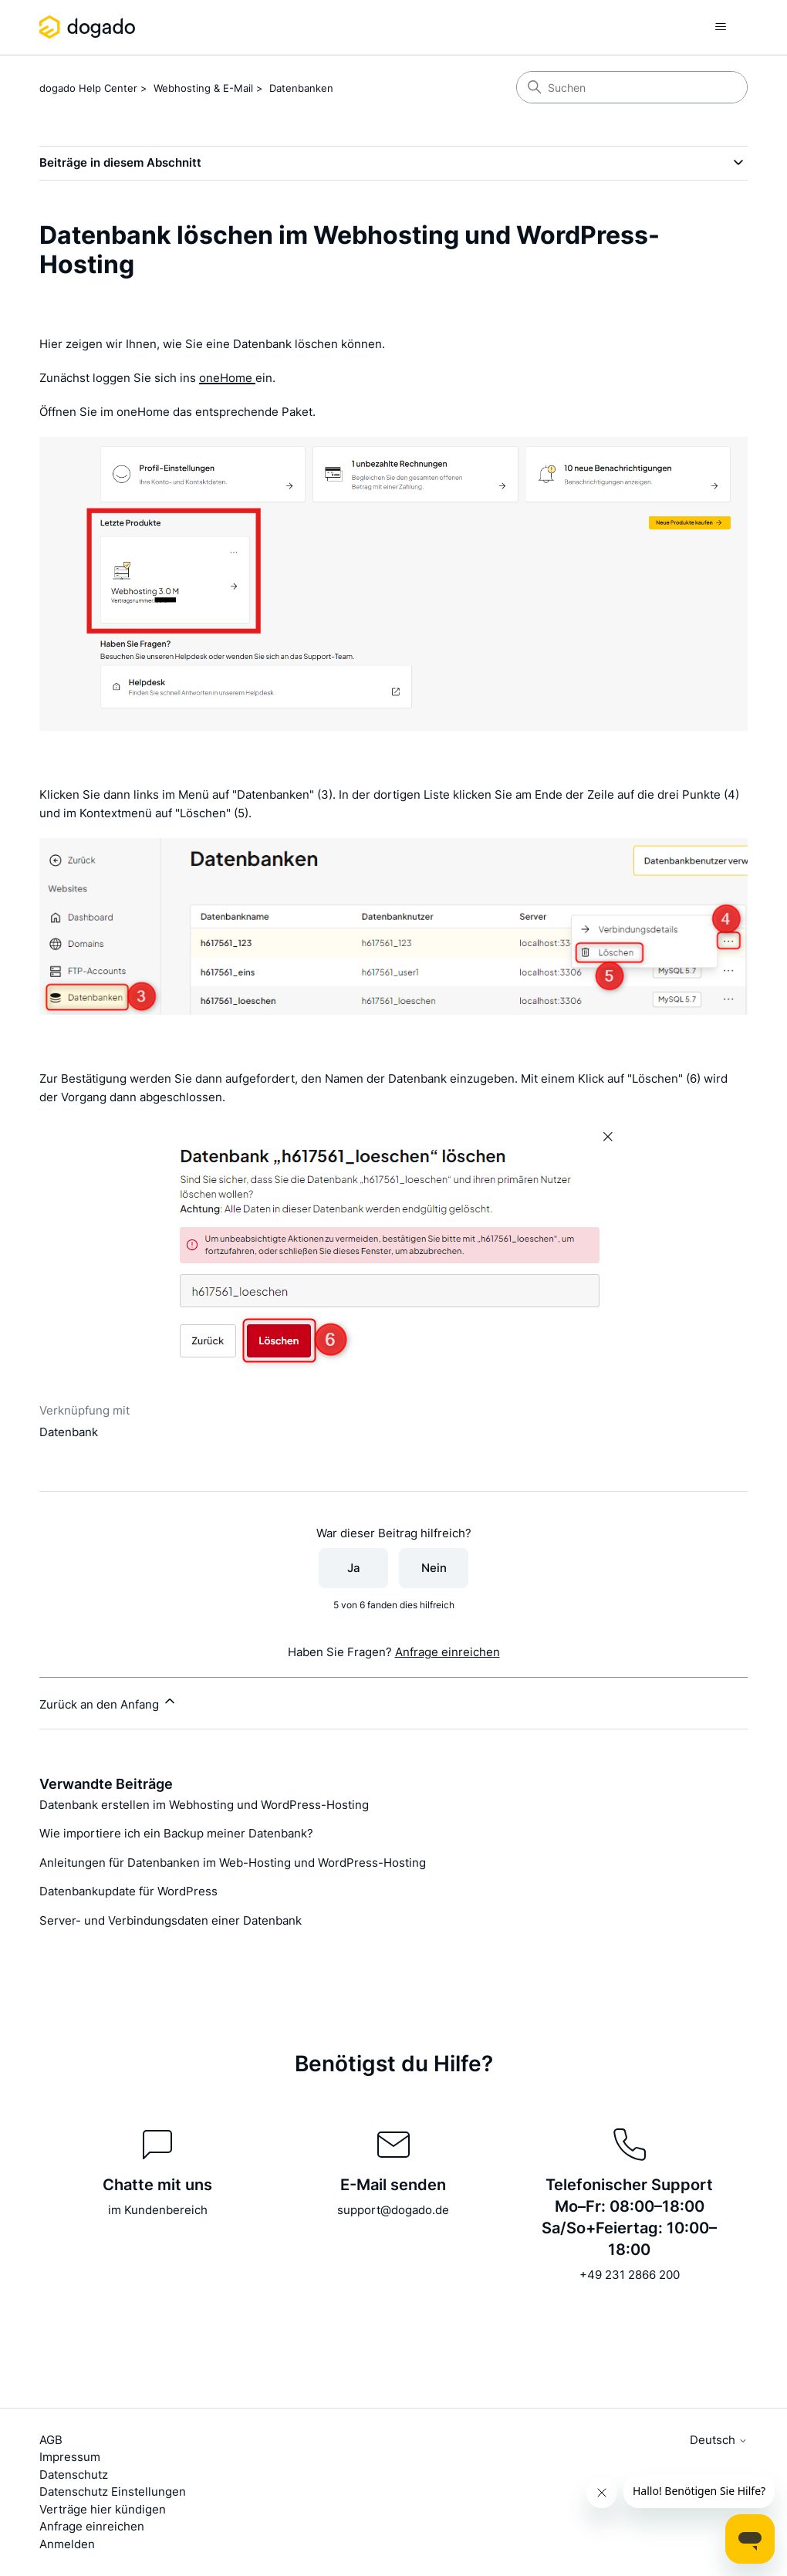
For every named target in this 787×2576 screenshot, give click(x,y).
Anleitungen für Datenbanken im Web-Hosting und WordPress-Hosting (232, 1862)
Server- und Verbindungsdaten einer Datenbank (170, 1920)
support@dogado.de (393, 2209)
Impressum (69, 2456)
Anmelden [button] (67, 2544)
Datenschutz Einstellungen (112, 2491)
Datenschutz (73, 2474)
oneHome (227, 377)
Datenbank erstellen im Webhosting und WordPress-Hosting (204, 1804)
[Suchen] (632, 87)
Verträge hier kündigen (102, 2509)
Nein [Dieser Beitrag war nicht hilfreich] (434, 1567)
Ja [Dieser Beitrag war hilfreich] (353, 1567)
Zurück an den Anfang (108, 1702)
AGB (50, 2439)
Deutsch (719, 2439)
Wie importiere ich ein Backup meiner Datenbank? (176, 1833)
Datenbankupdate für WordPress (128, 1891)
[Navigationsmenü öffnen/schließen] (720, 27)
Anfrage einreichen (447, 1652)
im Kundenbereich (158, 2209)
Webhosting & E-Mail (203, 88)
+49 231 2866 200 (629, 2274)
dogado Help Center (88, 88)
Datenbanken (301, 88)
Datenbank (68, 1432)
